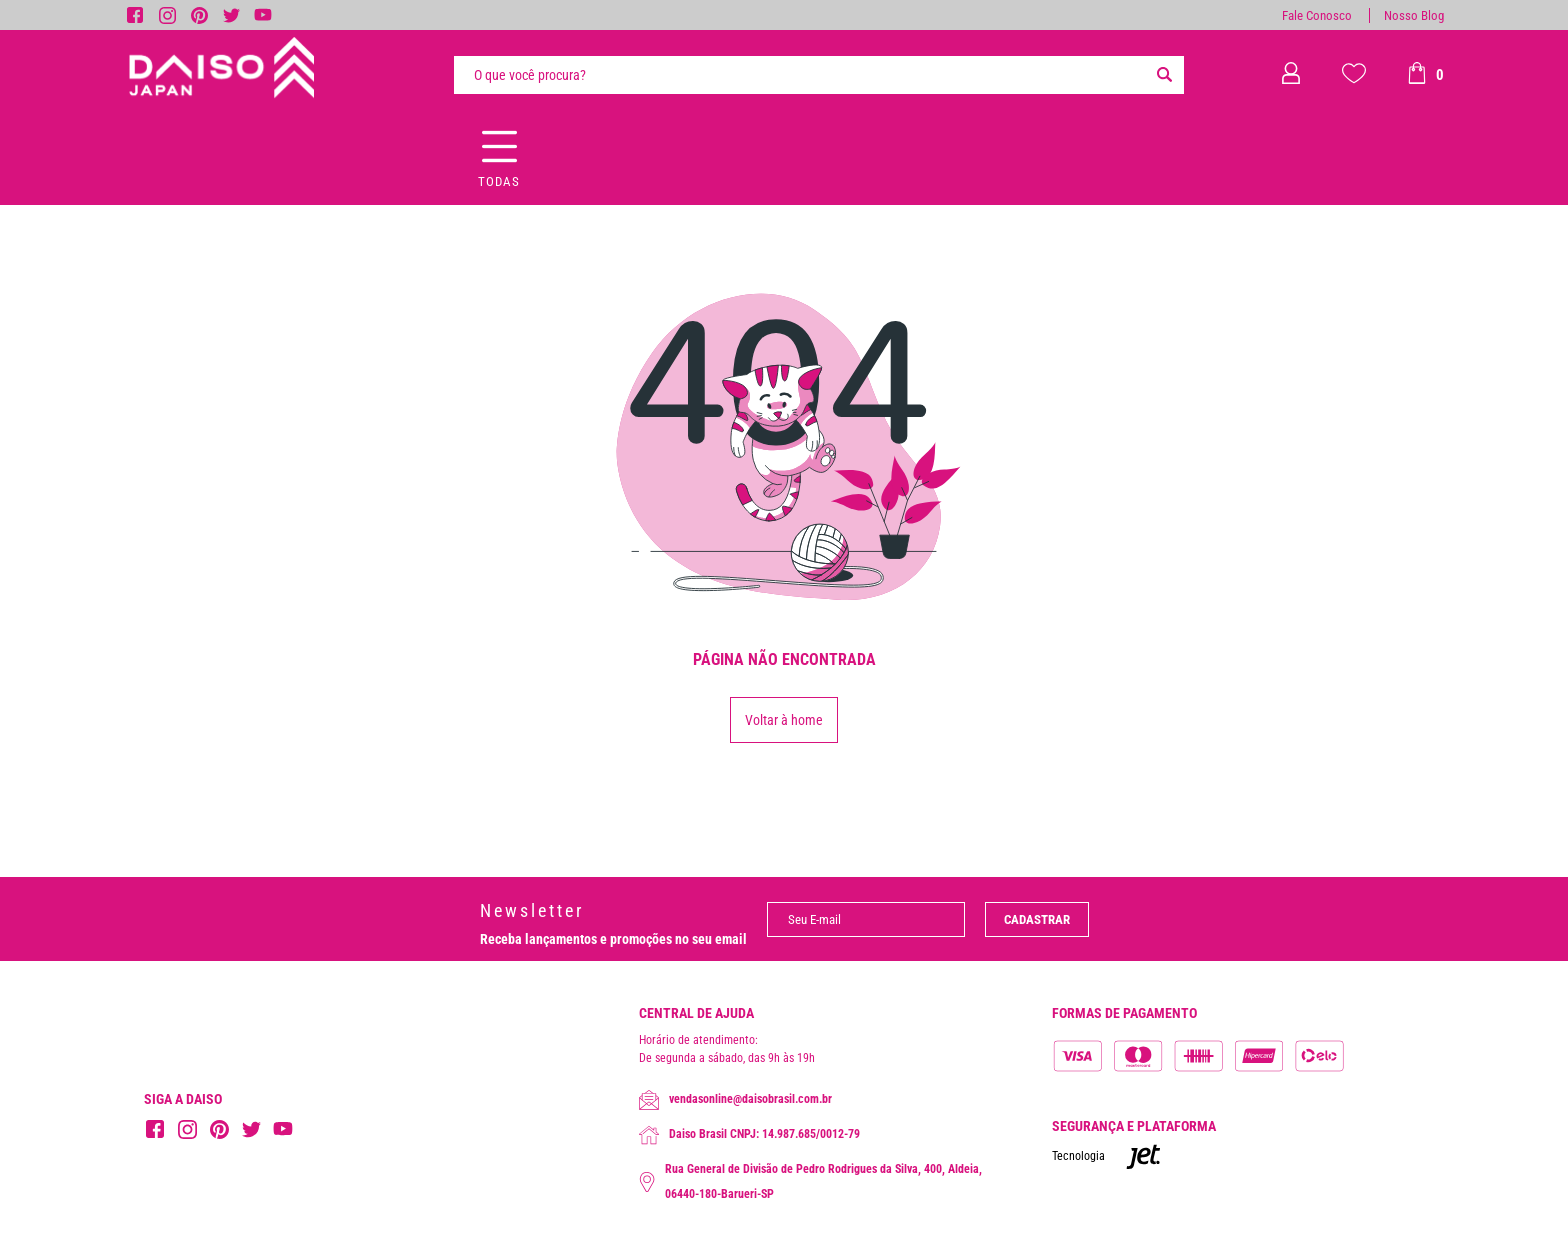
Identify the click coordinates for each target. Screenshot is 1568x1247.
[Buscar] (1164, 75)
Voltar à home (784, 720)
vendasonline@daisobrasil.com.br (735, 1100)
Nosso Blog (1414, 15)
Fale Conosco (1317, 15)
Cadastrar (1037, 919)
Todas (499, 181)
